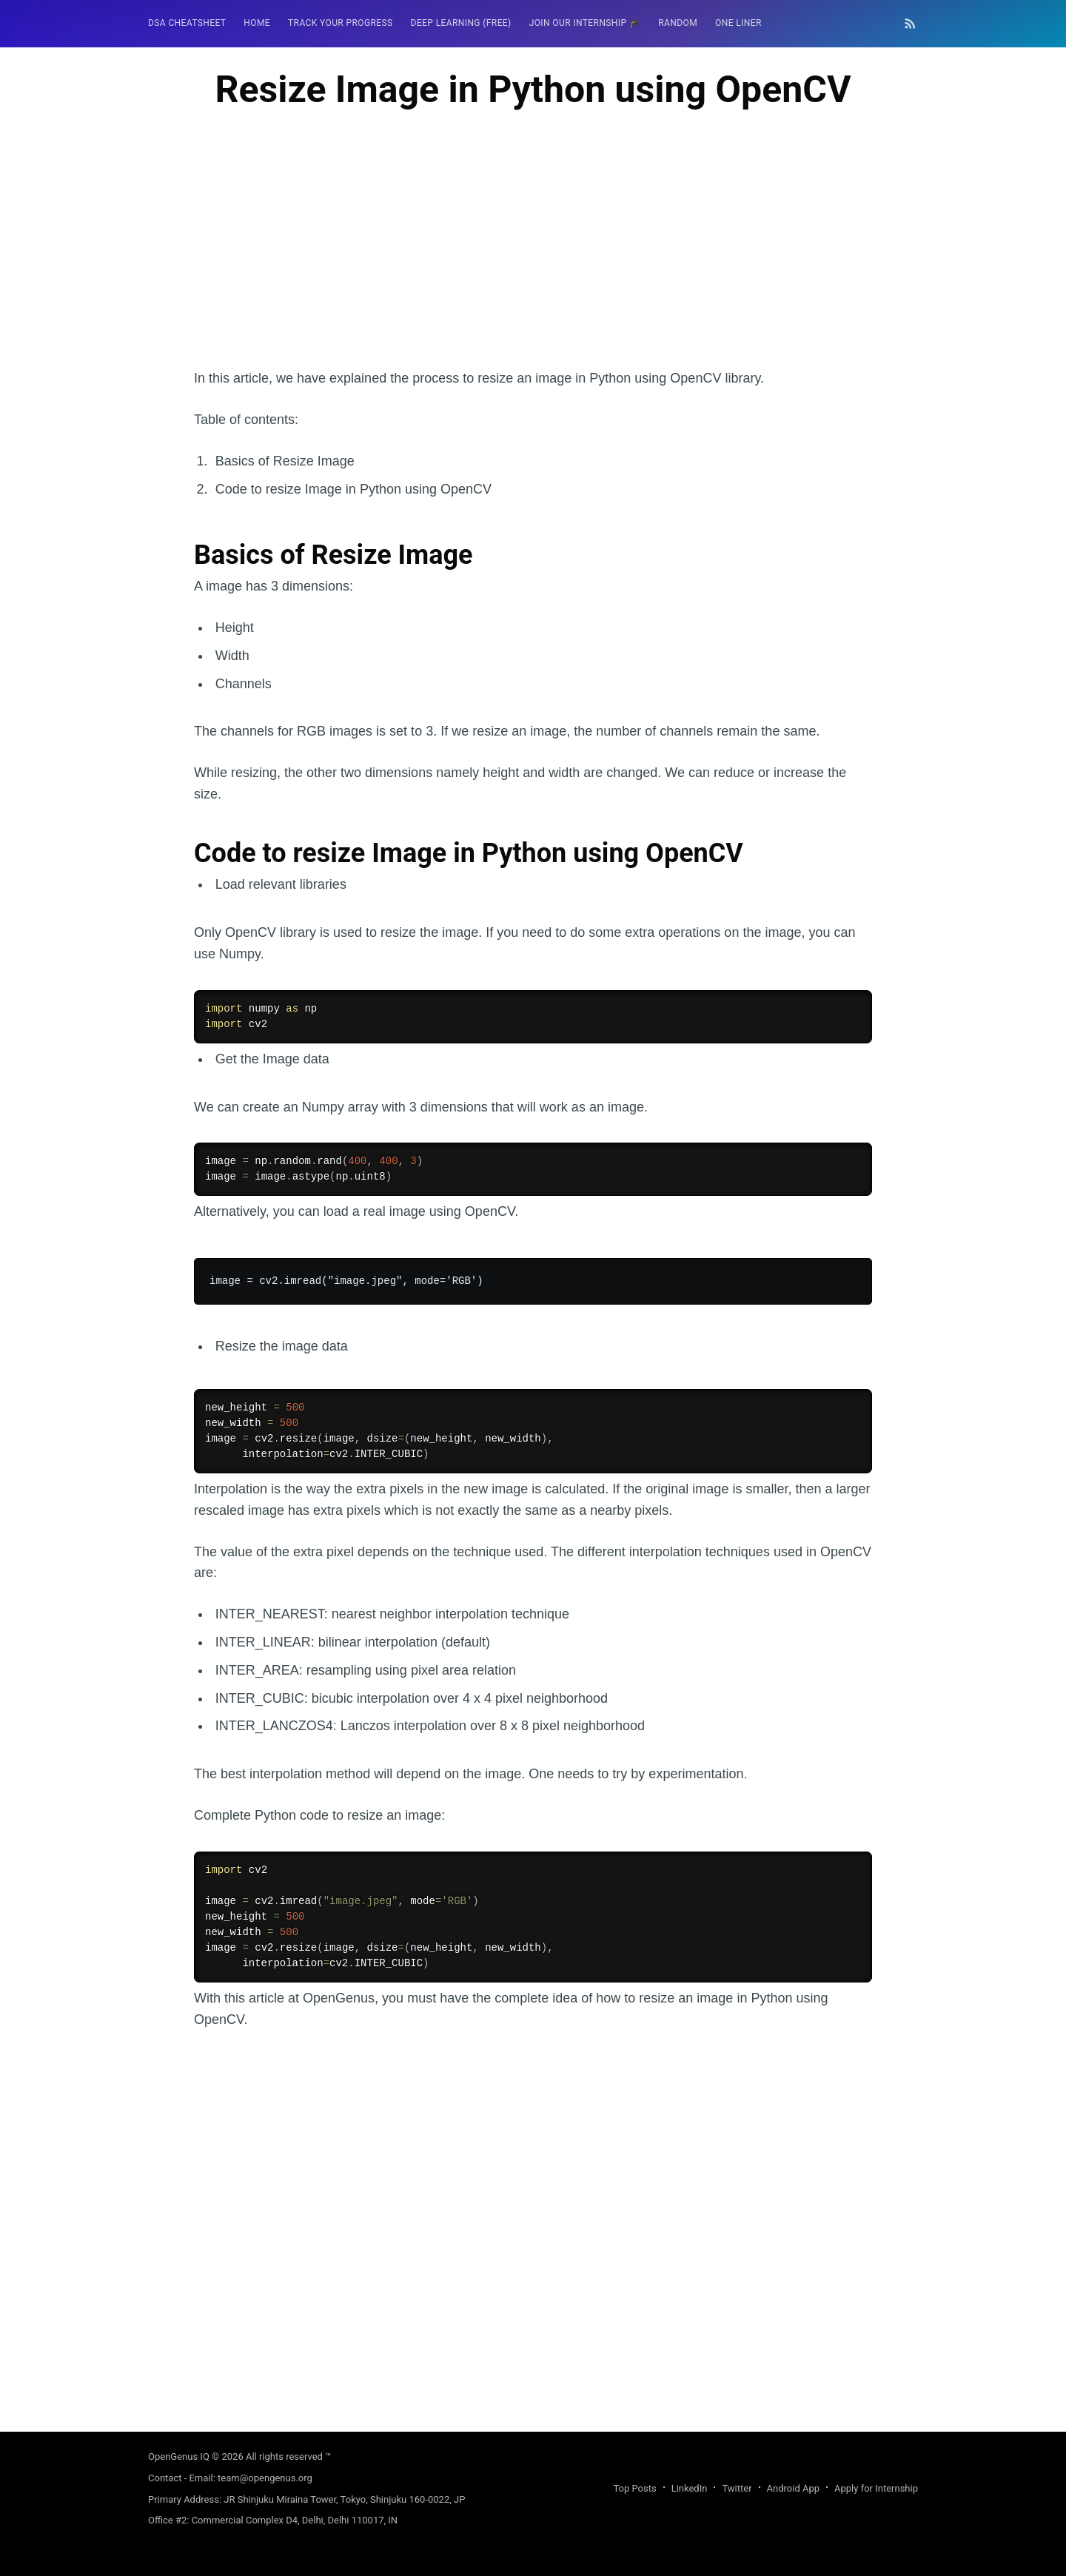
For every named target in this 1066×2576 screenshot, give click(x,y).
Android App (793, 2488)
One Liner (738, 23)
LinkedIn (689, 2488)
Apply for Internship (876, 2488)
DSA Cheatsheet (187, 23)
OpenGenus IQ (178, 2456)
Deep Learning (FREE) (461, 23)
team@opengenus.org (265, 2477)
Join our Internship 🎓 (585, 23)
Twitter (736, 2488)
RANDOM (677, 23)
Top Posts (634, 2488)
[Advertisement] (533, 264)
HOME (257, 23)
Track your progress (340, 23)
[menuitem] (187, 23)
